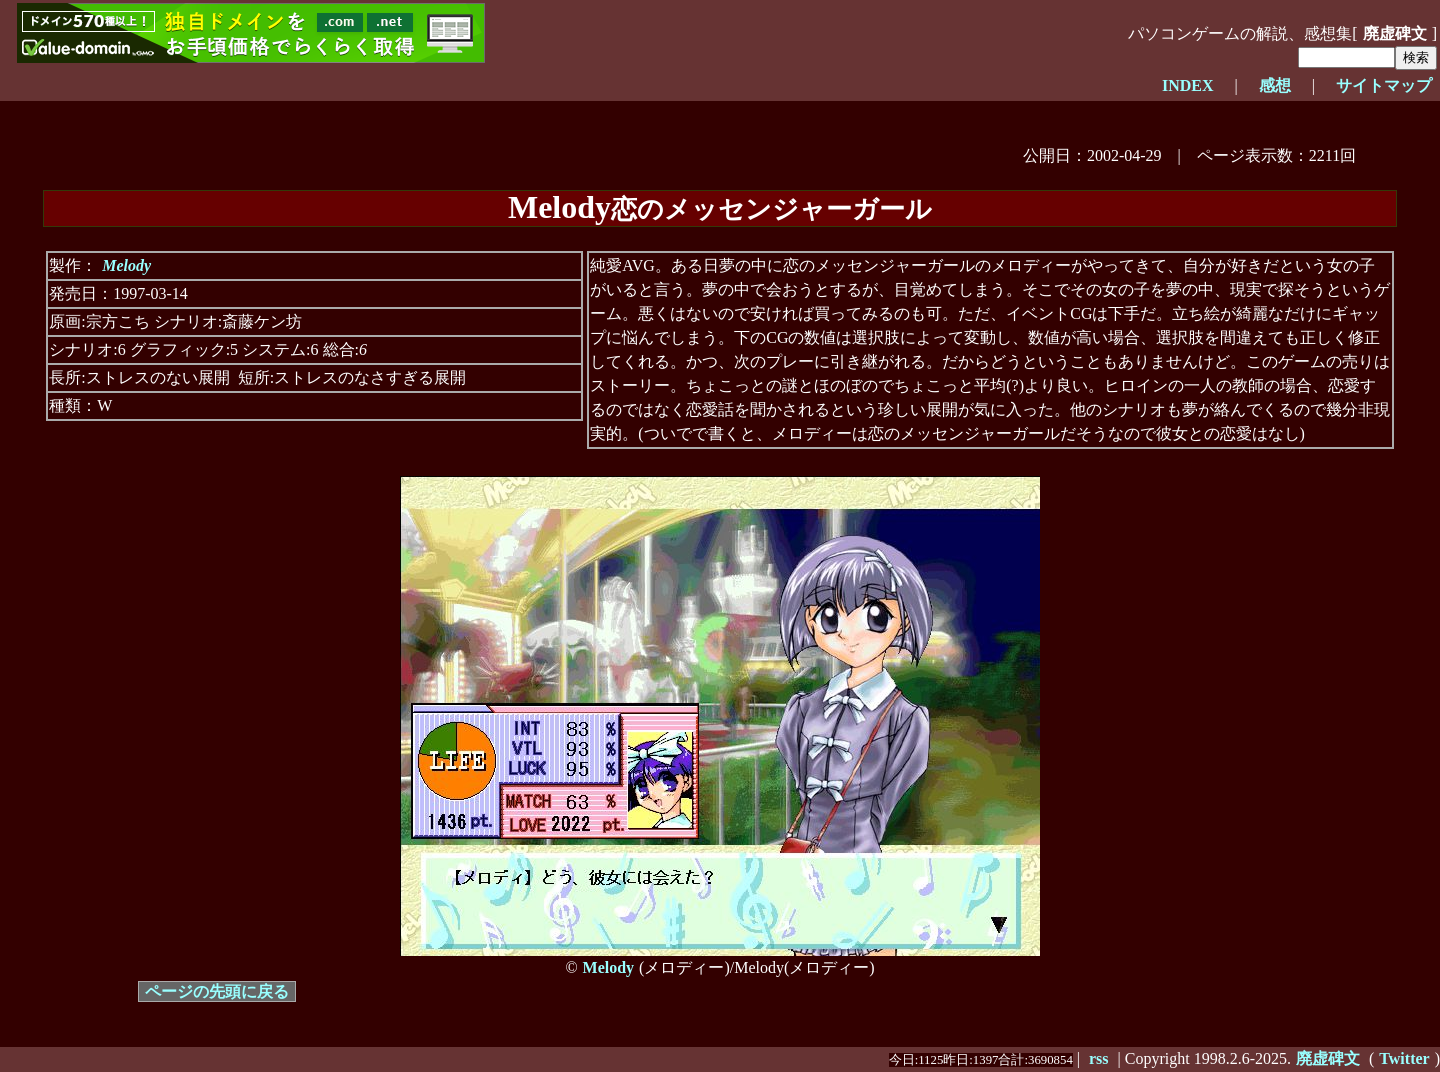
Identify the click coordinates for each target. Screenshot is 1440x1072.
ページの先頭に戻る (217, 991)
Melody (126, 265)
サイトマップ (1384, 85)
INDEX (1188, 85)
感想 (1275, 85)
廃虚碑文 (1395, 33)
